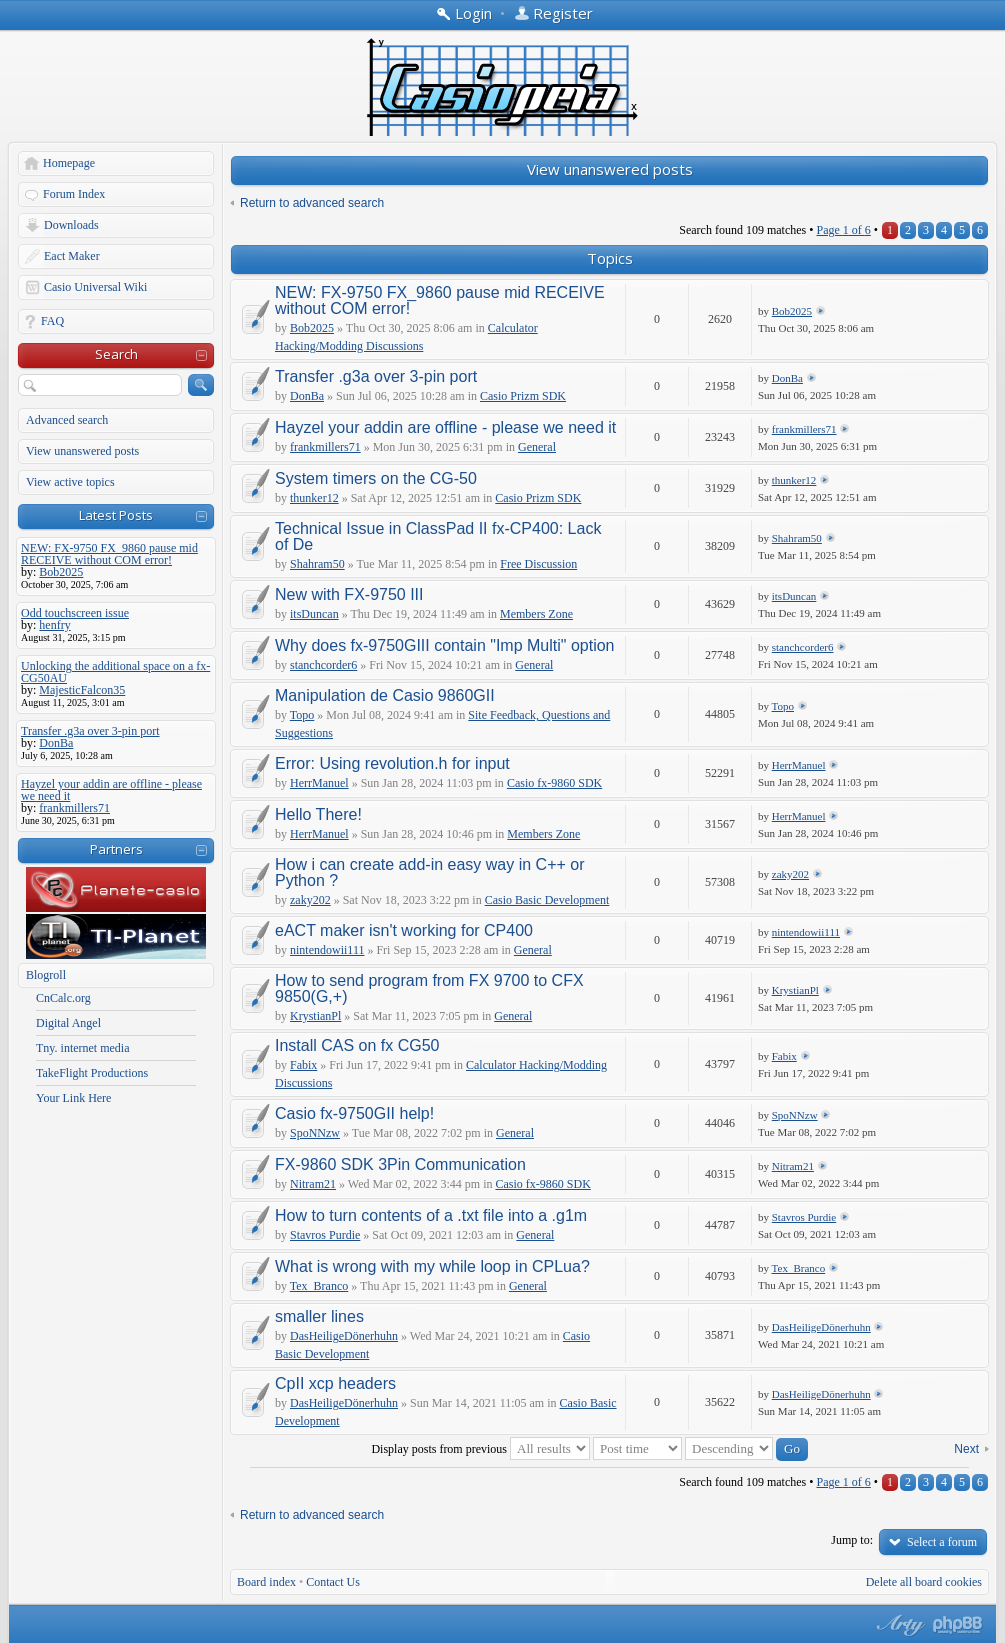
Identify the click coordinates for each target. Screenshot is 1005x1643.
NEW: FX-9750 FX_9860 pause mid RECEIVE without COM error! (440, 300)
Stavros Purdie (325, 1235)
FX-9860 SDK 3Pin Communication (400, 1164)
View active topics (70, 482)
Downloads (71, 225)
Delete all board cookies (924, 1582)
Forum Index (74, 194)
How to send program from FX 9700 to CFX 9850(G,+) (429, 988)
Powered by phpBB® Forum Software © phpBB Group (958, 1625)
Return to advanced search (312, 203)
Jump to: (852, 1540)
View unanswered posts (82, 451)
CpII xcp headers (335, 1383)
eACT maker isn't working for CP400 (404, 930)
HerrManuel (319, 783)
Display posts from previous (480, 1449)
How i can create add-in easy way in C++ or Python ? (429, 872)
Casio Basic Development (547, 900)
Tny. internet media (83, 1048)
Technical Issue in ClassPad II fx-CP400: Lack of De (438, 536)
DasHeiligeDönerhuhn (344, 1336)
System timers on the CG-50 (376, 478)
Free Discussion (538, 564)
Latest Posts (116, 515)
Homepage (69, 163)
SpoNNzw (315, 1133)
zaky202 (310, 900)
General (537, 447)
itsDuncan (314, 614)
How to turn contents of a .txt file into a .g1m (431, 1215)
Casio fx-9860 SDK (554, 783)
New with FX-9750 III (349, 594)
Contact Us (333, 1582)
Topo (302, 715)
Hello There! (318, 814)
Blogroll (46, 975)
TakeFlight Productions (92, 1073)
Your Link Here (73, 1098)
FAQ (52, 321)
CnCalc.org (63, 998)
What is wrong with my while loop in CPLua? (432, 1266)
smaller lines (319, 1316)
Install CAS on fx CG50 (357, 1045)
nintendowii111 (327, 950)
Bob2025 (312, 328)
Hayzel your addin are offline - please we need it (445, 427)
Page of (843, 230)
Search (116, 354)
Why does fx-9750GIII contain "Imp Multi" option (445, 645)
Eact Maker (72, 256)
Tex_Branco (319, 1286)
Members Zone (536, 614)
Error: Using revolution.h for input (392, 763)
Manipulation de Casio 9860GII (385, 695)
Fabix (303, 1065)
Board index (266, 1582)
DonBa (307, 396)
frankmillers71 (325, 447)
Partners (116, 849)
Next (966, 1449)
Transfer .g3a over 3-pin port (376, 376)
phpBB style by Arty (898, 1625)
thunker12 (314, 498)
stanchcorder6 (323, 665)
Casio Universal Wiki (95, 287)
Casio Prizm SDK (523, 396)
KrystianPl (315, 1016)
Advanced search (67, 420)
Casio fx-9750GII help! (354, 1113)
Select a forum (942, 1542)
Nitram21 (313, 1184)
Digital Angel (68, 1023)
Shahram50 (317, 564)
